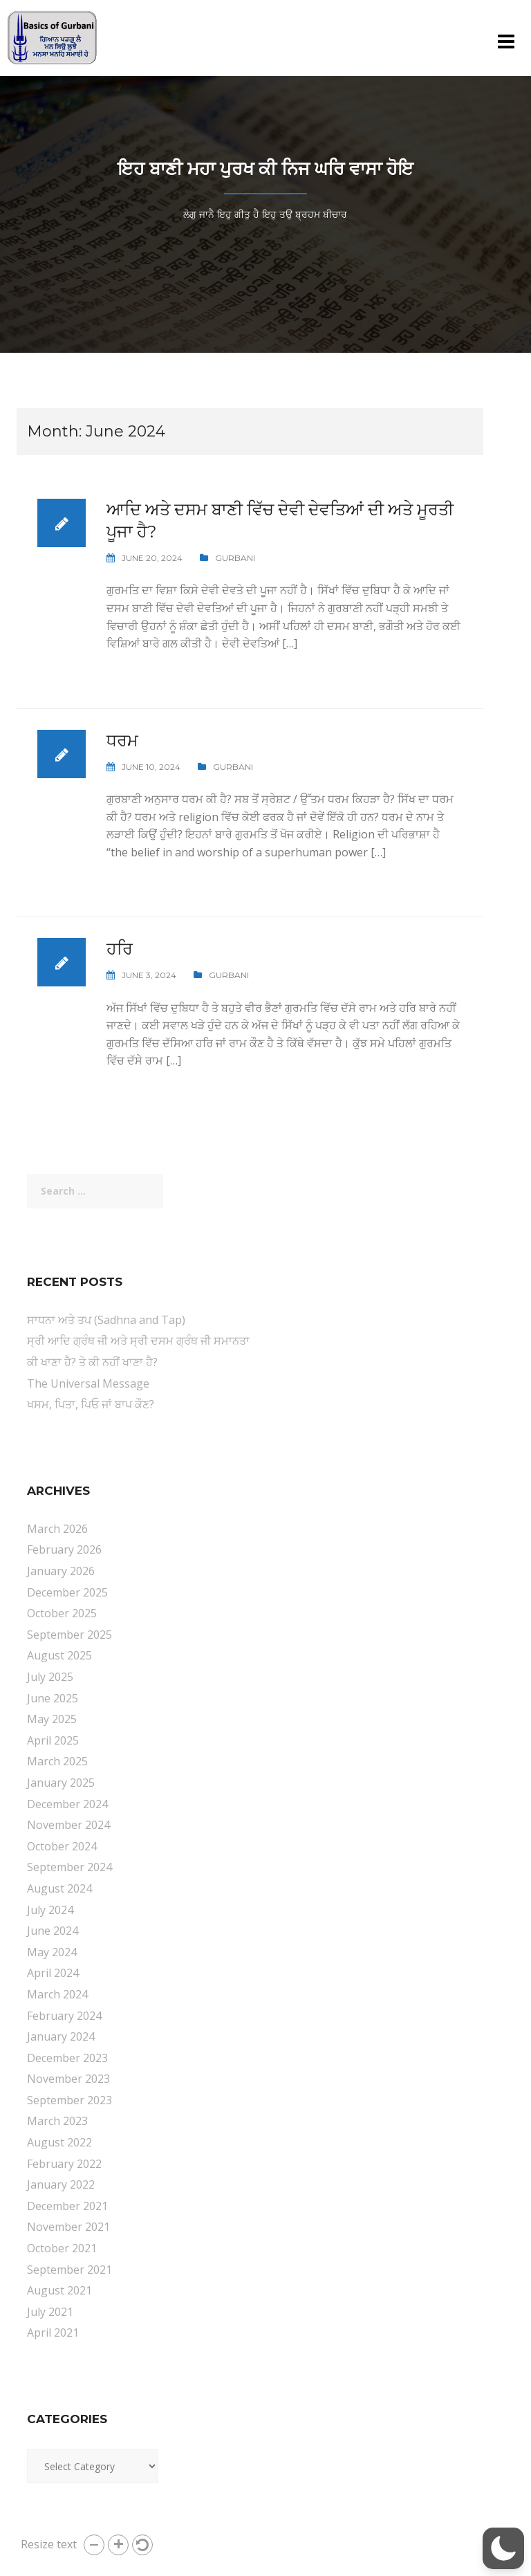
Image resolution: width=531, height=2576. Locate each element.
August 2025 (59, 1655)
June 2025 (52, 1698)
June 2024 (52, 1930)
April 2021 (53, 2332)
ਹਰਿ (119, 949)
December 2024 (67, 1804)
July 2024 (50, 1909)
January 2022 (61, 2184)
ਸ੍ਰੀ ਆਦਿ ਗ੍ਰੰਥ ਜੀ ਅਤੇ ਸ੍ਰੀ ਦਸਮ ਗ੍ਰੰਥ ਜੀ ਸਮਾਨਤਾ (138, 1340)
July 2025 (50, 1676)
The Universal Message (88, 1383)
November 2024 (68, 1824)
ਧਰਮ (122, 740)
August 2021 (59, 2290)
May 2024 (52, 1952)
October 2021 (62, 2248)
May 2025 (52, 1719)
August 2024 (59, 1888)
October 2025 (62, 1613)
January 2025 (61, 1782)
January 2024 (61, 2036)
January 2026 (61, 1571)
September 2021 (69, 2269)
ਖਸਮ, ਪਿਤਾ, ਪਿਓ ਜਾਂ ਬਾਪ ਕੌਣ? (90, 1404)
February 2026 (64, 1549)
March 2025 (57, 1761)
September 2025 (69, 1634)
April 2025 (53, 1740)
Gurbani (235, 558)
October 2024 (62, 1846)
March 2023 (57, 2120)
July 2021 (50, 2311)
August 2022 (59, 2142)
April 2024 (53, 1972)
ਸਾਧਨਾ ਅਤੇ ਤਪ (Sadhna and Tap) (106, 1319)
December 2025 (67, 1592)
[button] (94, 2544)
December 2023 (67, 2058)
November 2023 (68, 2078)
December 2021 (67, 2206)
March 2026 (57, 1528)
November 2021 (68, 2226)
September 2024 (69, 1867)
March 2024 (57, 1994)
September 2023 (69, 2100)
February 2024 (64, 2015)
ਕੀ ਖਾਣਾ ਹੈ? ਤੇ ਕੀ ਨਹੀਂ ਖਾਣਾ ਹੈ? (92, 1362)
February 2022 (64, 2163)
